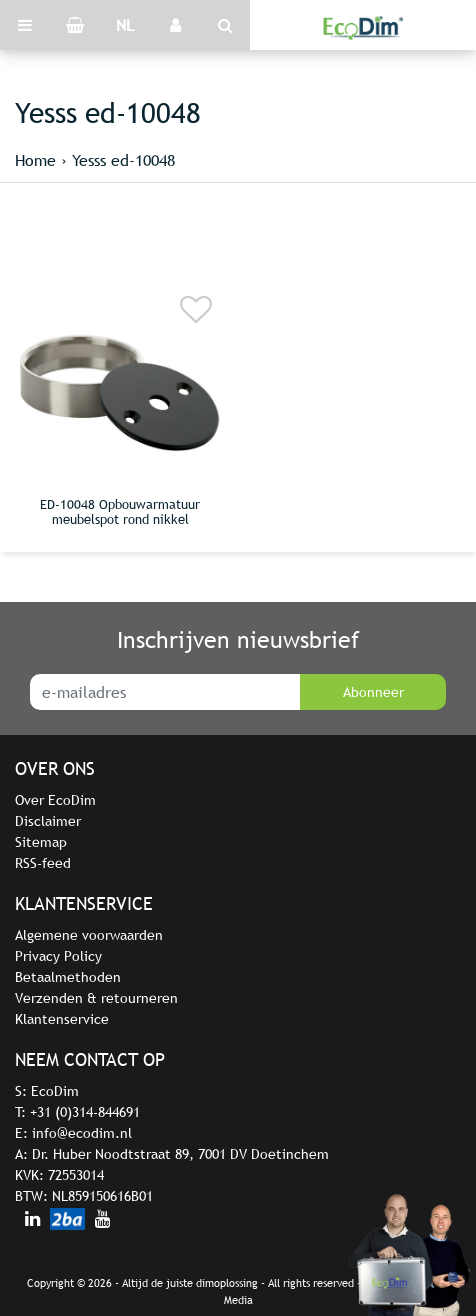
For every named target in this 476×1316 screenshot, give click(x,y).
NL (125, 25)
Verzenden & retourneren (96, 998)
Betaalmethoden (68, 977)
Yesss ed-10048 (123, 160)
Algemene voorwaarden (89, 935)
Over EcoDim (55, 800)
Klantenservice (62, 1019)
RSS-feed (43, 863)
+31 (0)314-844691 (85, 1112)
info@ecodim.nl (82, 1133)
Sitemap (41, 842)
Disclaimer (48, 821)
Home (35, 160)
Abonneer (373, 692)
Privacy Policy (58, 956)
